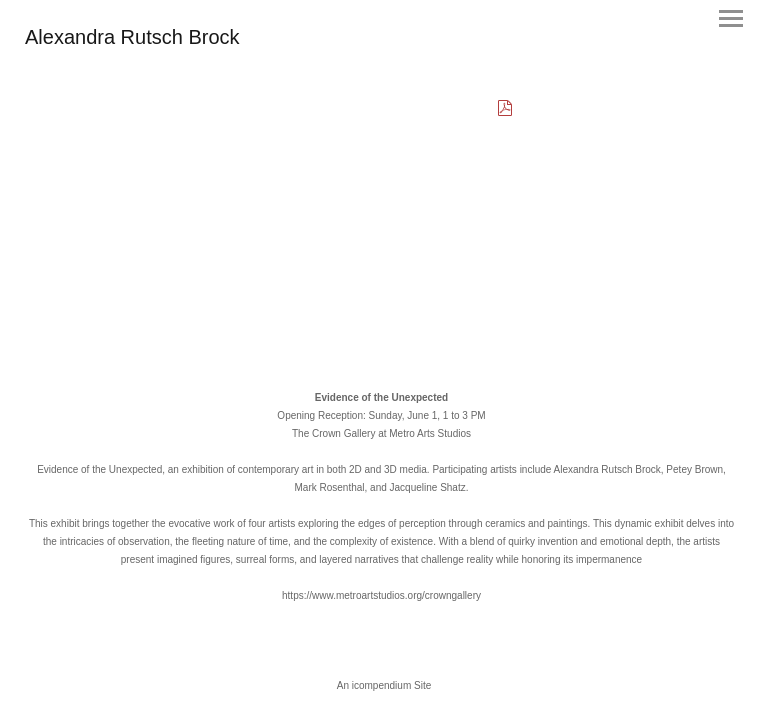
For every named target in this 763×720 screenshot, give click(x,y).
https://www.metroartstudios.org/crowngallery (381, 595)
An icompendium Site (384, 685)
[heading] (132, 40)
